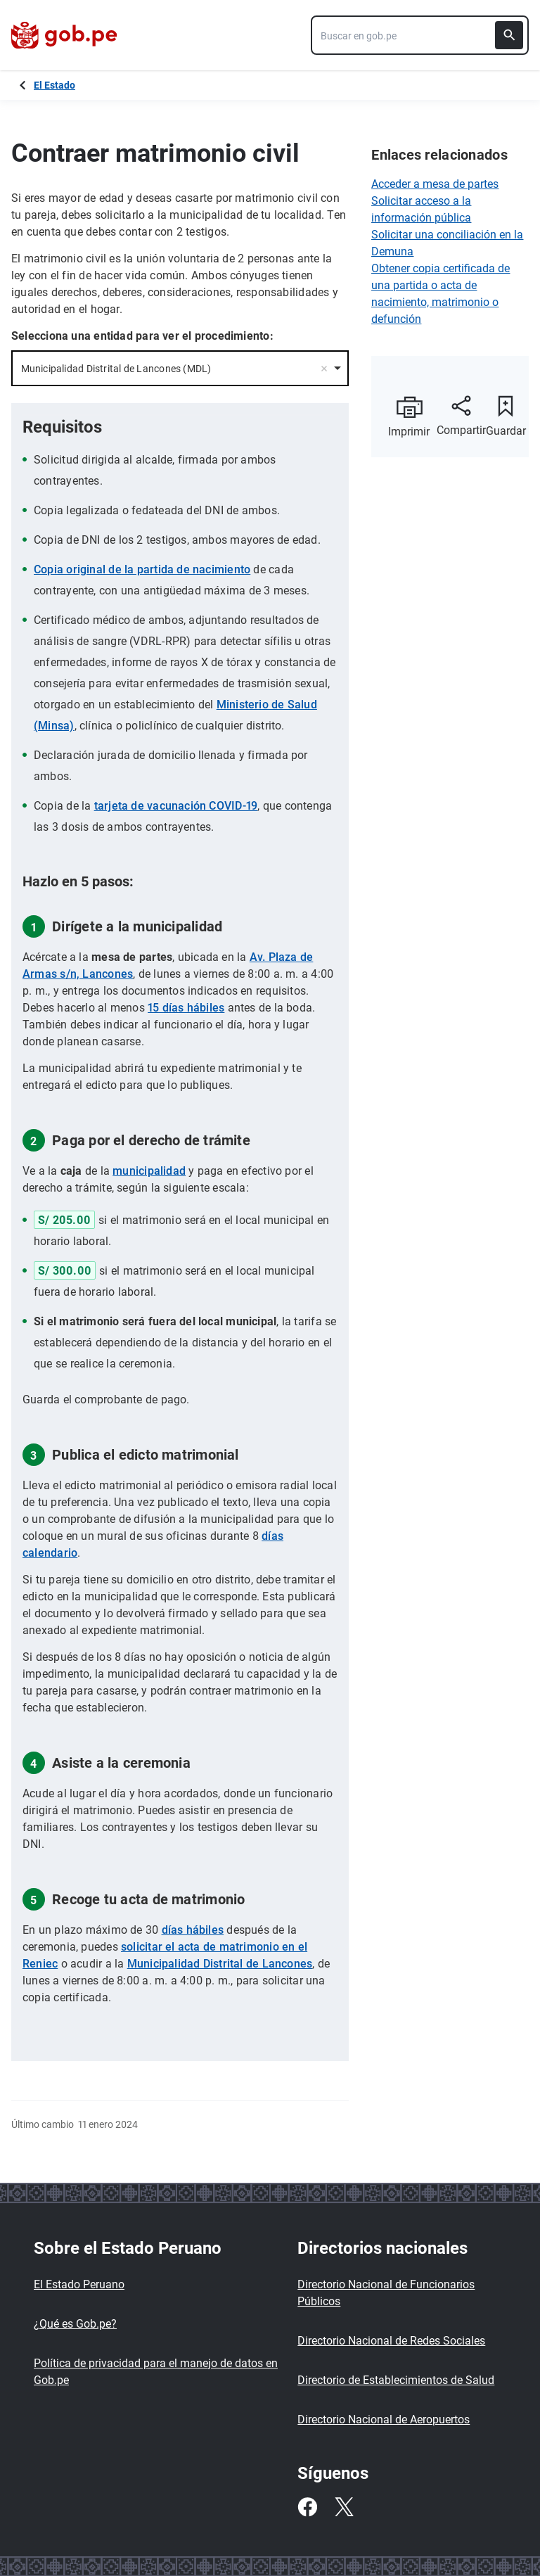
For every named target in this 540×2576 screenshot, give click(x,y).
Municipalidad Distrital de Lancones (220, 1963)
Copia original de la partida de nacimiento (142, 569)
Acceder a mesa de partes (435, 184)
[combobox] (420, 35)
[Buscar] (509, 35)
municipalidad (149, 1171)
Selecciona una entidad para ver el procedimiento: (142, 336)
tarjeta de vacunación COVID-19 (176, 805)
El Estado (54, 85)
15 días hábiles (186, 1007)
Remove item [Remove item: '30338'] (324, 369)
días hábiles (193, 1930)
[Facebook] (307, 2507)
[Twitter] (344, 2507)
